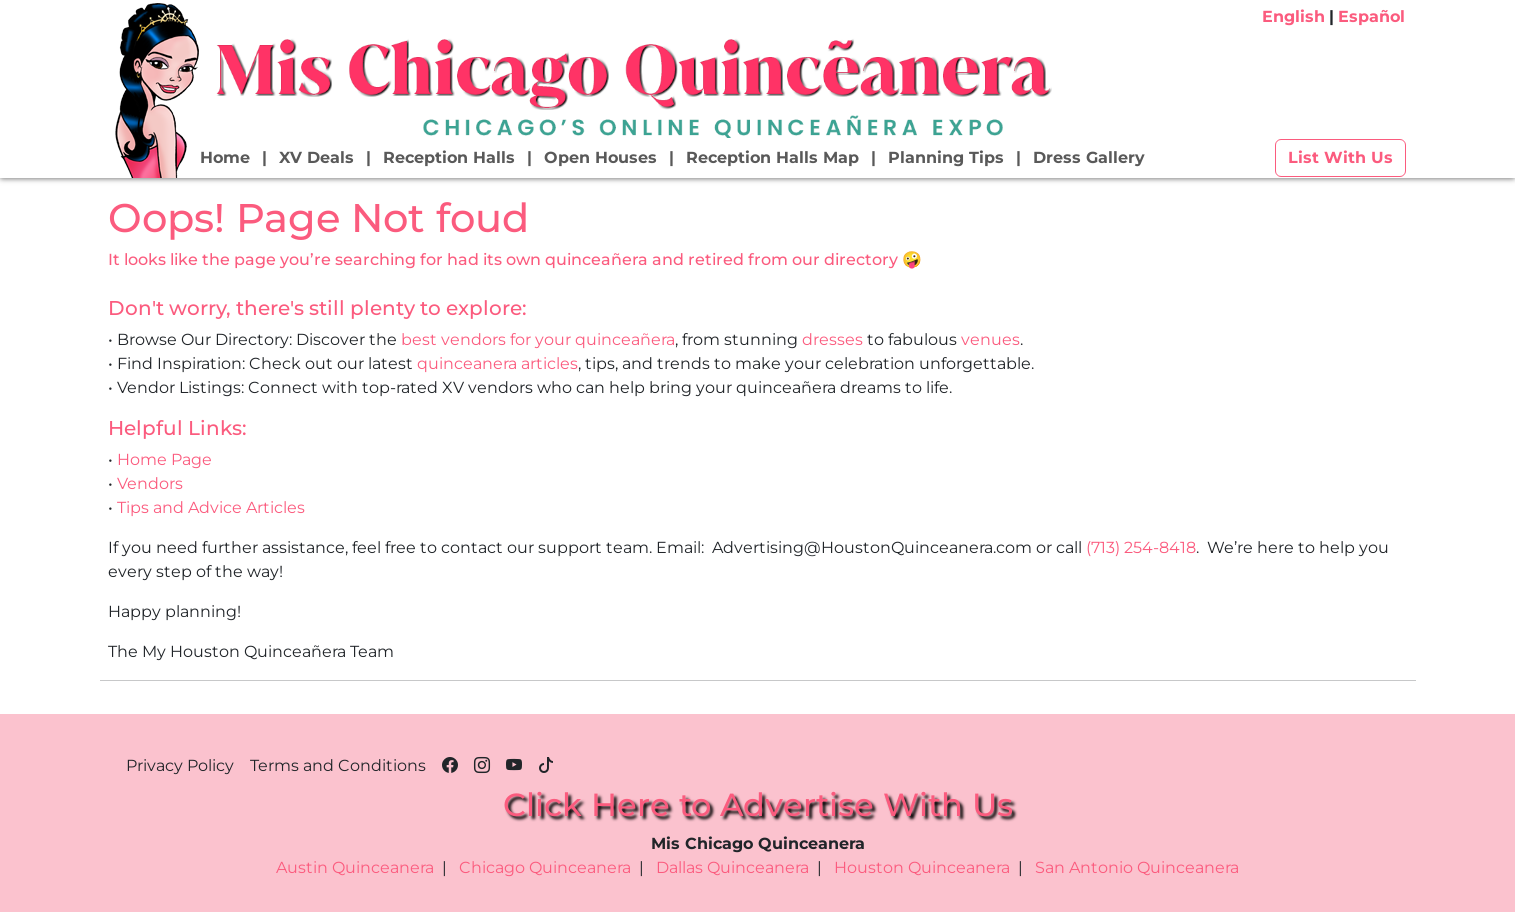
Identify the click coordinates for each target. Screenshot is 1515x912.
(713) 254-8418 (1141, 547)
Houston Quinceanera (922, 867)
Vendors (150, 483)
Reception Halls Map (772, 157)
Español (1371, 16)
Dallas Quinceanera (732, 867)
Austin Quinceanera (355, 867)
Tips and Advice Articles (211, 507)
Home (225, 157)
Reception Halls (449, 157)
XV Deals (316, 157)
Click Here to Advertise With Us (758, 804)
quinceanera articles (497, 363)
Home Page (164, 459)
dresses (832, 339)
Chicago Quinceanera (545, 867)
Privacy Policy (180, 765)
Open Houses (600, 157)
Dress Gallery (1089, 157)
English (1293, 16)
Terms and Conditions (338, 765)
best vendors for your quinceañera (538, 339)
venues (990, 339)
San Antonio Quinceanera (1137, 867)
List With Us (1340, 157)
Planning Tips (946, 157)
